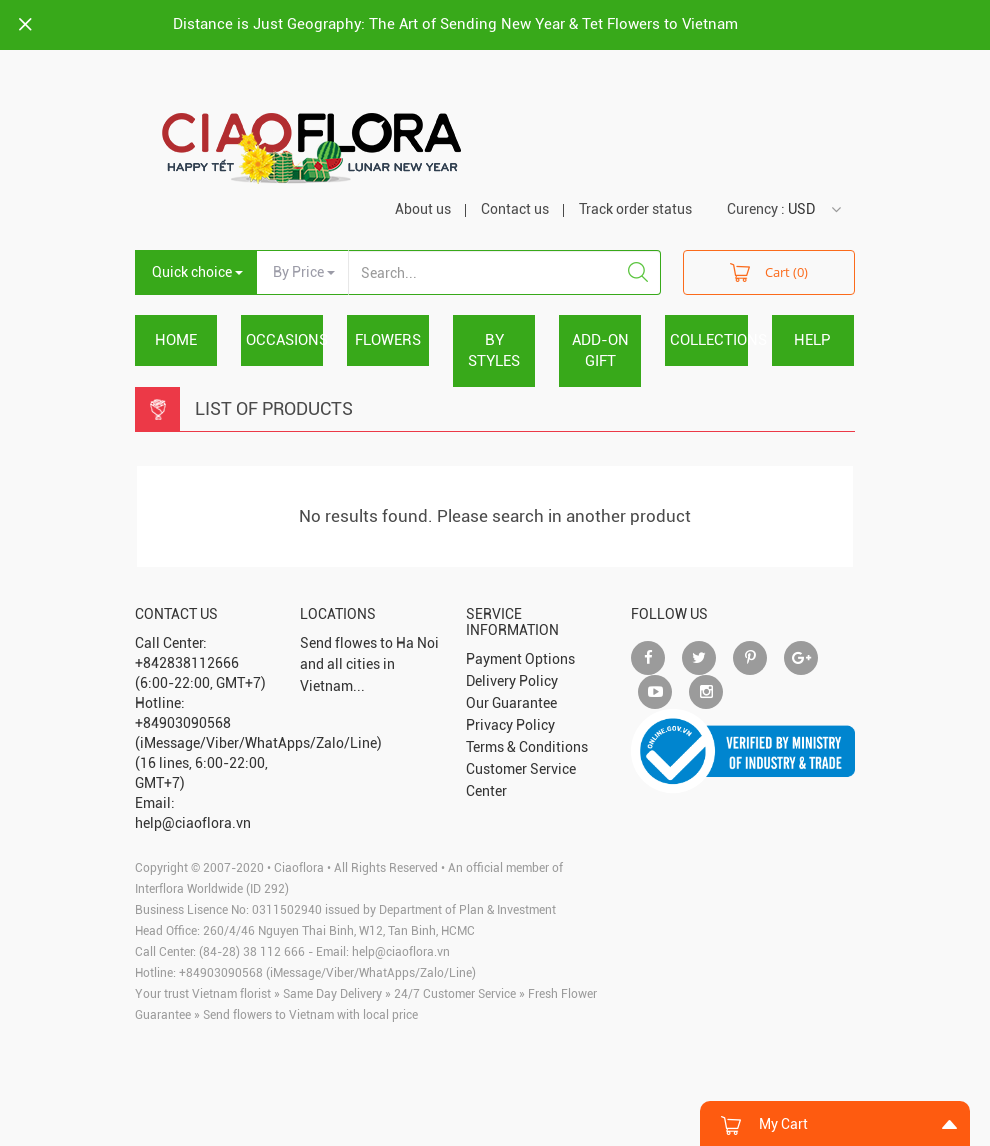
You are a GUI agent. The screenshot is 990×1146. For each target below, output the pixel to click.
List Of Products (274, 408)
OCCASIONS (284, 340)
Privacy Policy (510, 725)
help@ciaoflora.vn (401, 952)
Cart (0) (769, 271)
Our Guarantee (511, 703)
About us (423, 209)
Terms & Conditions (527, 747)
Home (176, 340)
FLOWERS (388, 340)
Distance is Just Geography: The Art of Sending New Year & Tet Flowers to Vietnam (455, 24)
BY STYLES (494, 350)
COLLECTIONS (708, 340)
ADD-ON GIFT (600, 350)
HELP (812, 340)
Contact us (515, 209)
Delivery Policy (512, 681)
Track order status (635, 209)
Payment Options (520, 659)
